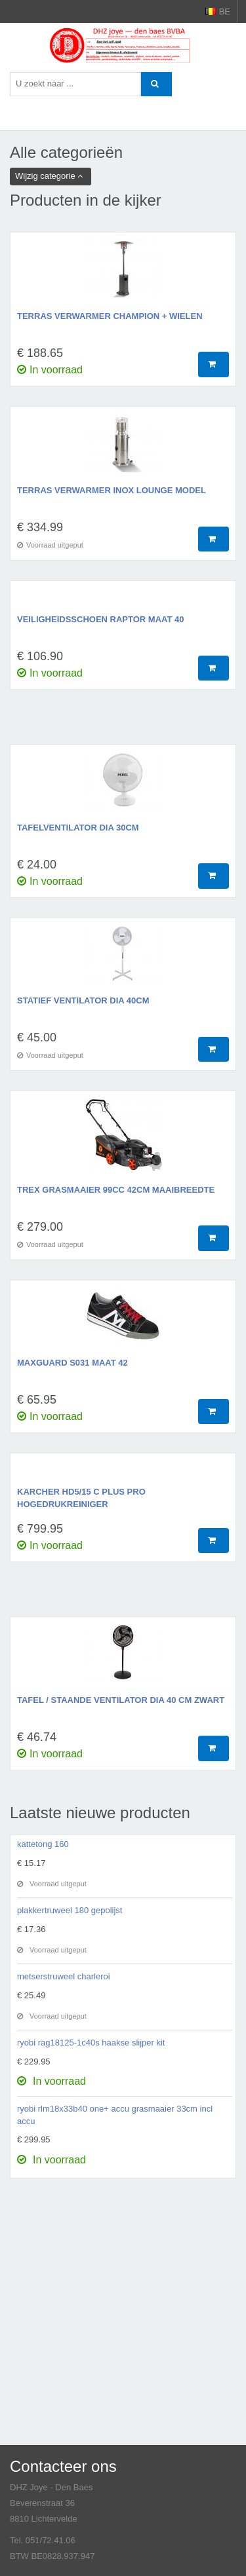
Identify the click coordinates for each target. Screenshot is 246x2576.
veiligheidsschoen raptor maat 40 (100, 619)
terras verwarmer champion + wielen (110, 316)
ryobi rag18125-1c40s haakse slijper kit (91, 2042)
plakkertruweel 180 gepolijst (69, 1910)
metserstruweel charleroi (63, 1976)
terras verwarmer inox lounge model (111, 490)
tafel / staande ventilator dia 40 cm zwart (120, 1700)
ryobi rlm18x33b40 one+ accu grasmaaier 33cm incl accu (115, 2115)
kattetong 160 (43, 1844)
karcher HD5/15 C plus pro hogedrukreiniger (81, 1498)
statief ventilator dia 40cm (83, 1000)
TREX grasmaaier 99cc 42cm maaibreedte (116, 1190)
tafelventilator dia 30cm (78, 827)
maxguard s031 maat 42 (72, 1363)
